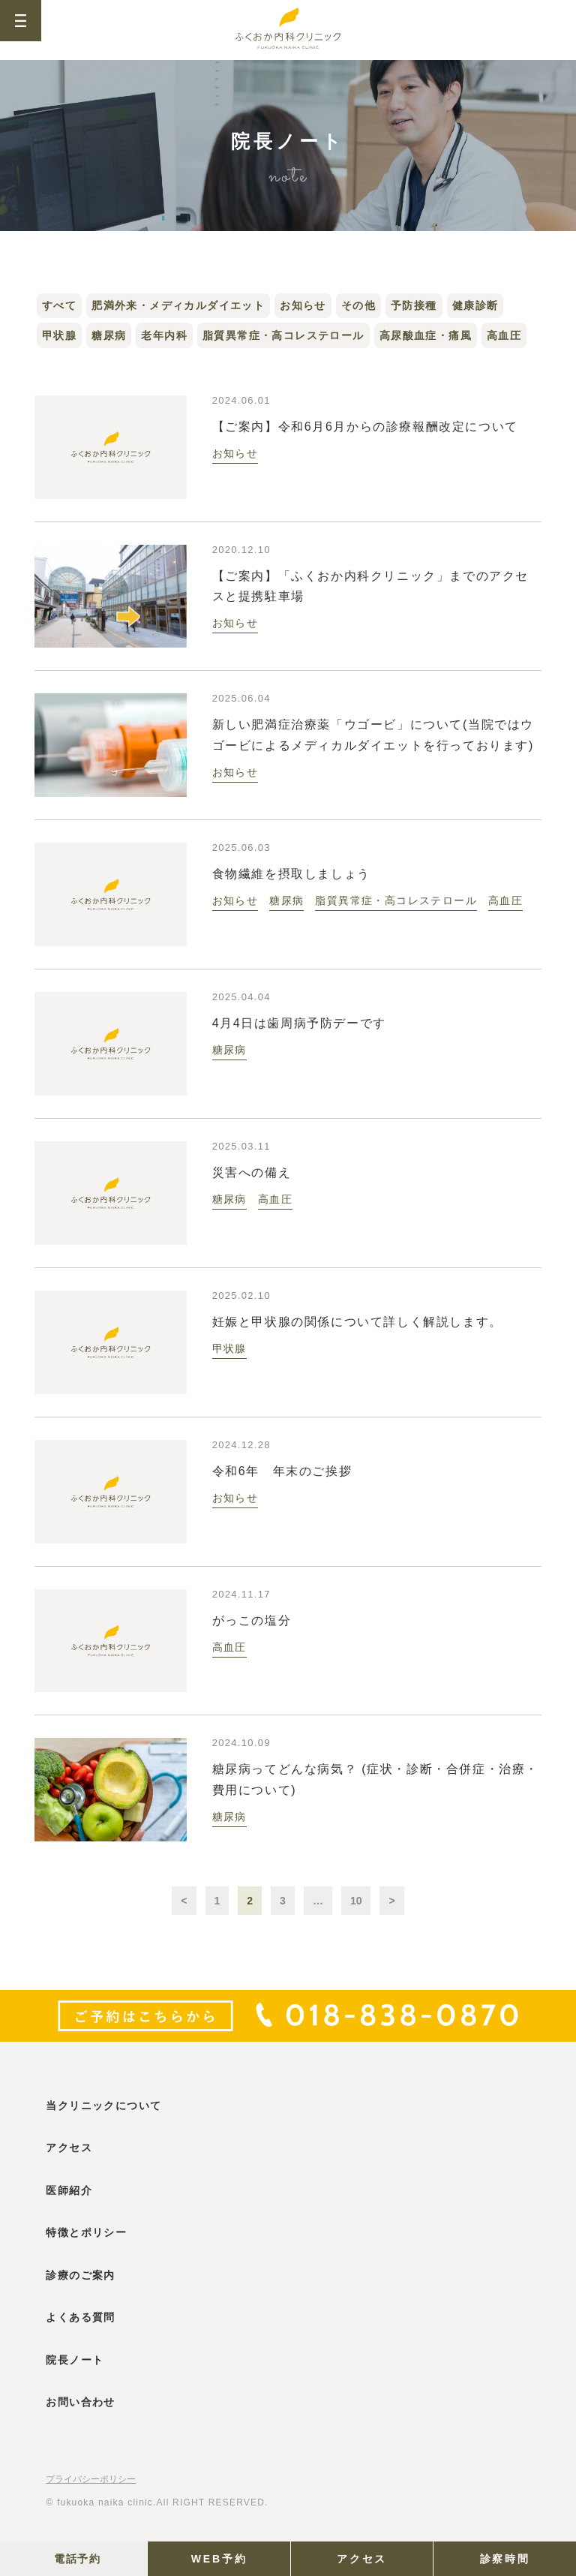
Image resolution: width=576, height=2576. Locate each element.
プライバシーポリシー (91, 2479)
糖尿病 (109, 335)
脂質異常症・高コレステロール (283, 335)
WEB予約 (219, 2559)
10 (356, 1901)
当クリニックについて (103, 2106)
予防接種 (414, 305)
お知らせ (303, 305)
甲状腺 (59, 335)
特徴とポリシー (86, 2232)
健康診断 (475, 305)
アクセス (362, 2559)
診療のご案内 (80, 2275)
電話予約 (77, 2559)
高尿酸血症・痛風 (426, 335)
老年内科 (164, 335)
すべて (59, 305)
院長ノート (75, 2360)
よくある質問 (80, 2317)
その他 (358, 305)
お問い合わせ (80, 2402)
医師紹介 (69, 2190)
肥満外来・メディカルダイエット (178, 305)
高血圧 (504, 335)
